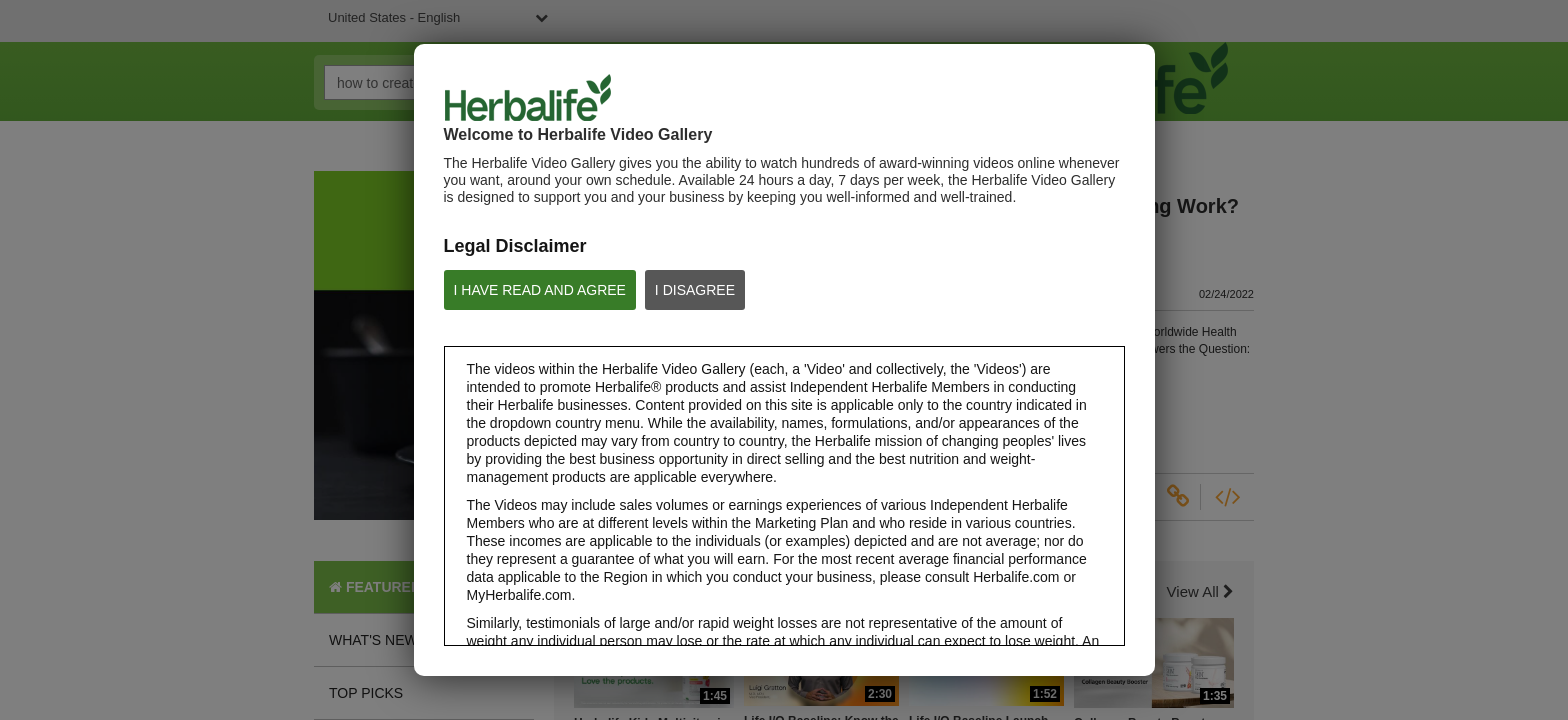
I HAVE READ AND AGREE (540, 290)
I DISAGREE (695, 290)
